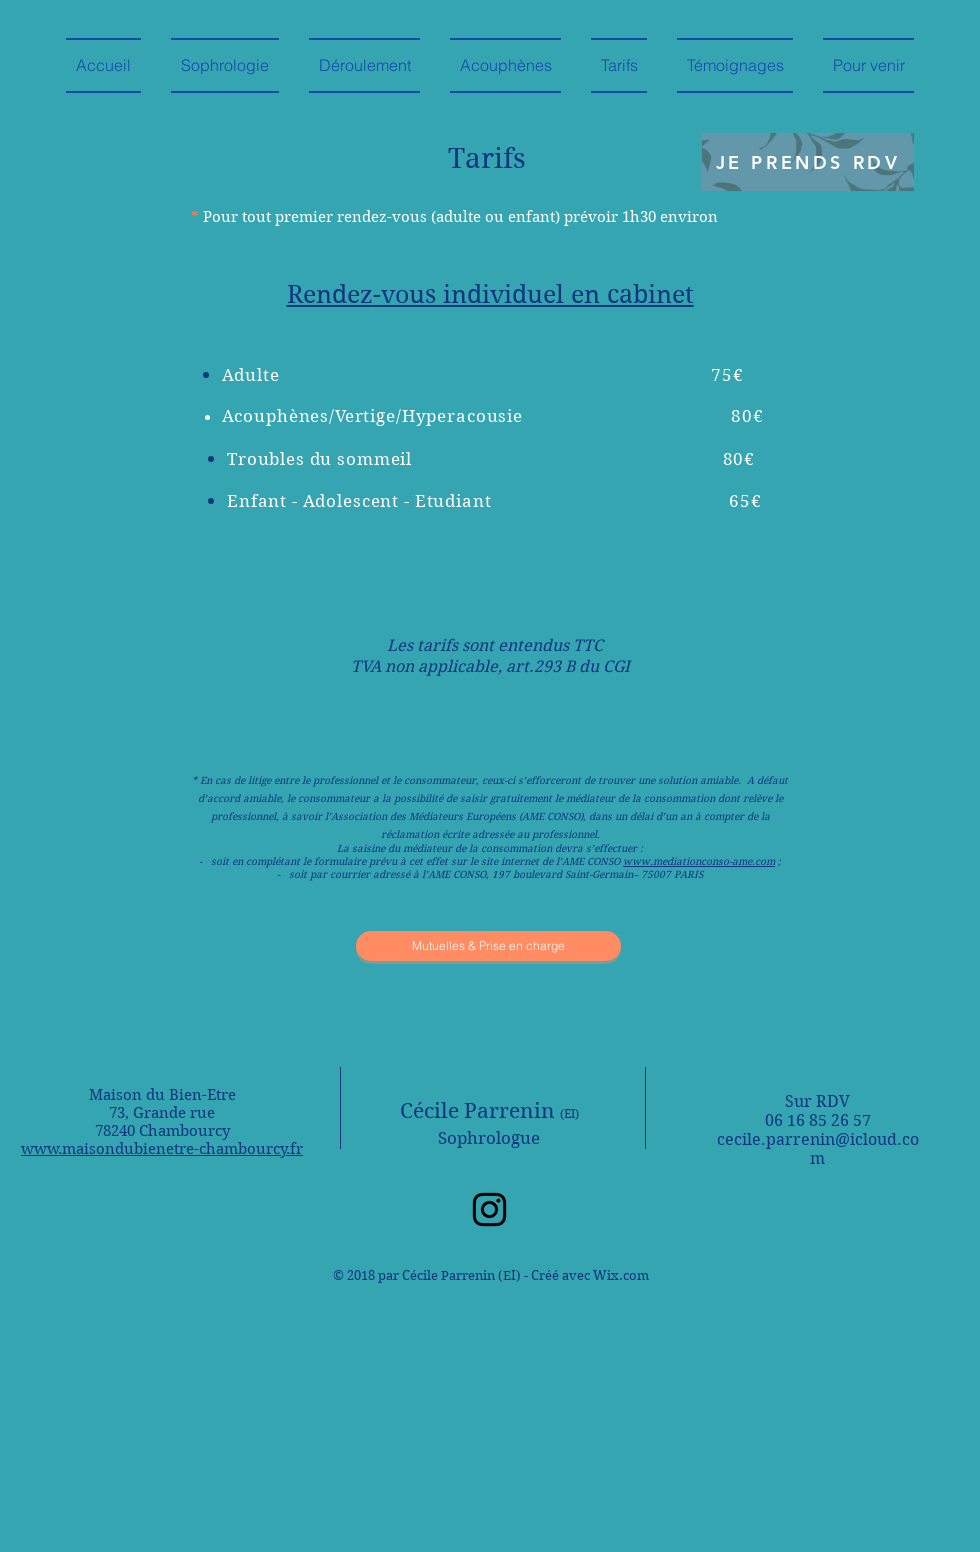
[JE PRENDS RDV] (808, 162)
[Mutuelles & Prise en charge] (488, 946)
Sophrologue (489, 1138)
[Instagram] (489, 1209)
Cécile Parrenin (489, 1111)
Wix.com (621, 1275)
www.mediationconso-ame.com (699, 861)
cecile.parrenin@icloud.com (818, 1149)
